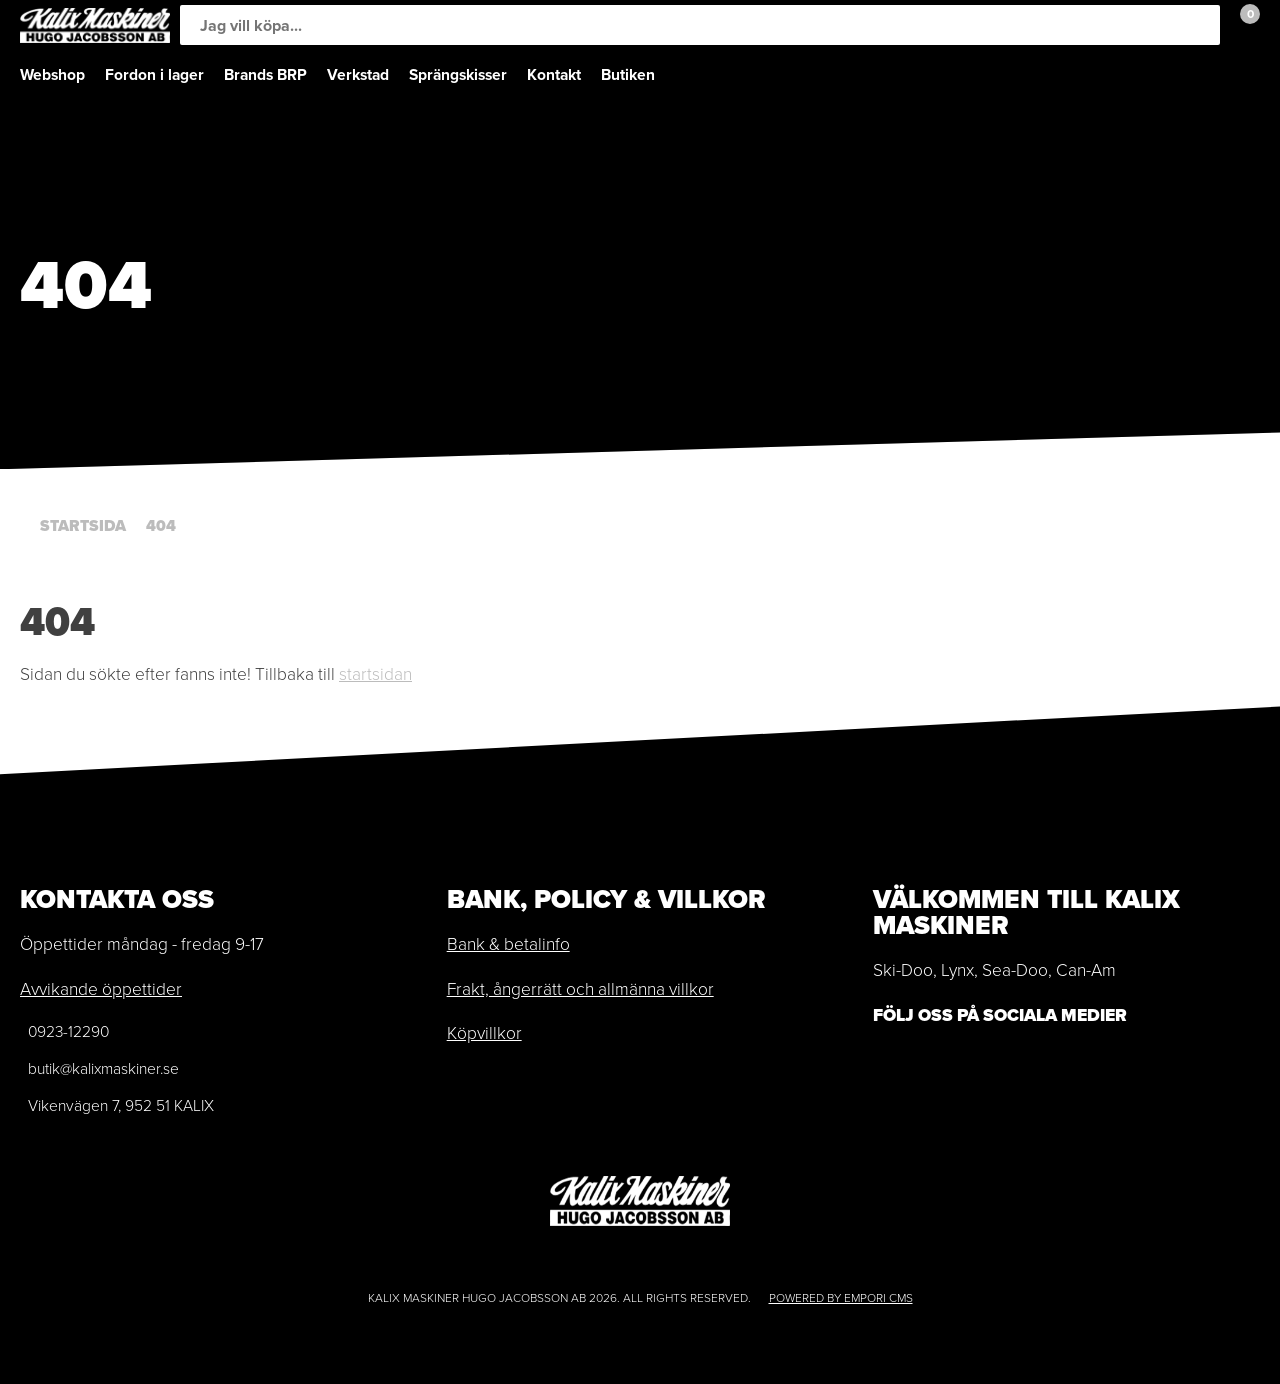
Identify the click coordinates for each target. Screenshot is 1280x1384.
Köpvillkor (484, 1033)
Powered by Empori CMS (841, 1298)
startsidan (375, 674)
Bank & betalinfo (508, 944)
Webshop (52, 74)
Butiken (628, 74)
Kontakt (554, 74)
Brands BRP (265, 74)
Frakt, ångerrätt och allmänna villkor (580, 989)
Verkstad (358, 74)
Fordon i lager (154, 74)
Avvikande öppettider (101, 989)
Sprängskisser (458, 74)
